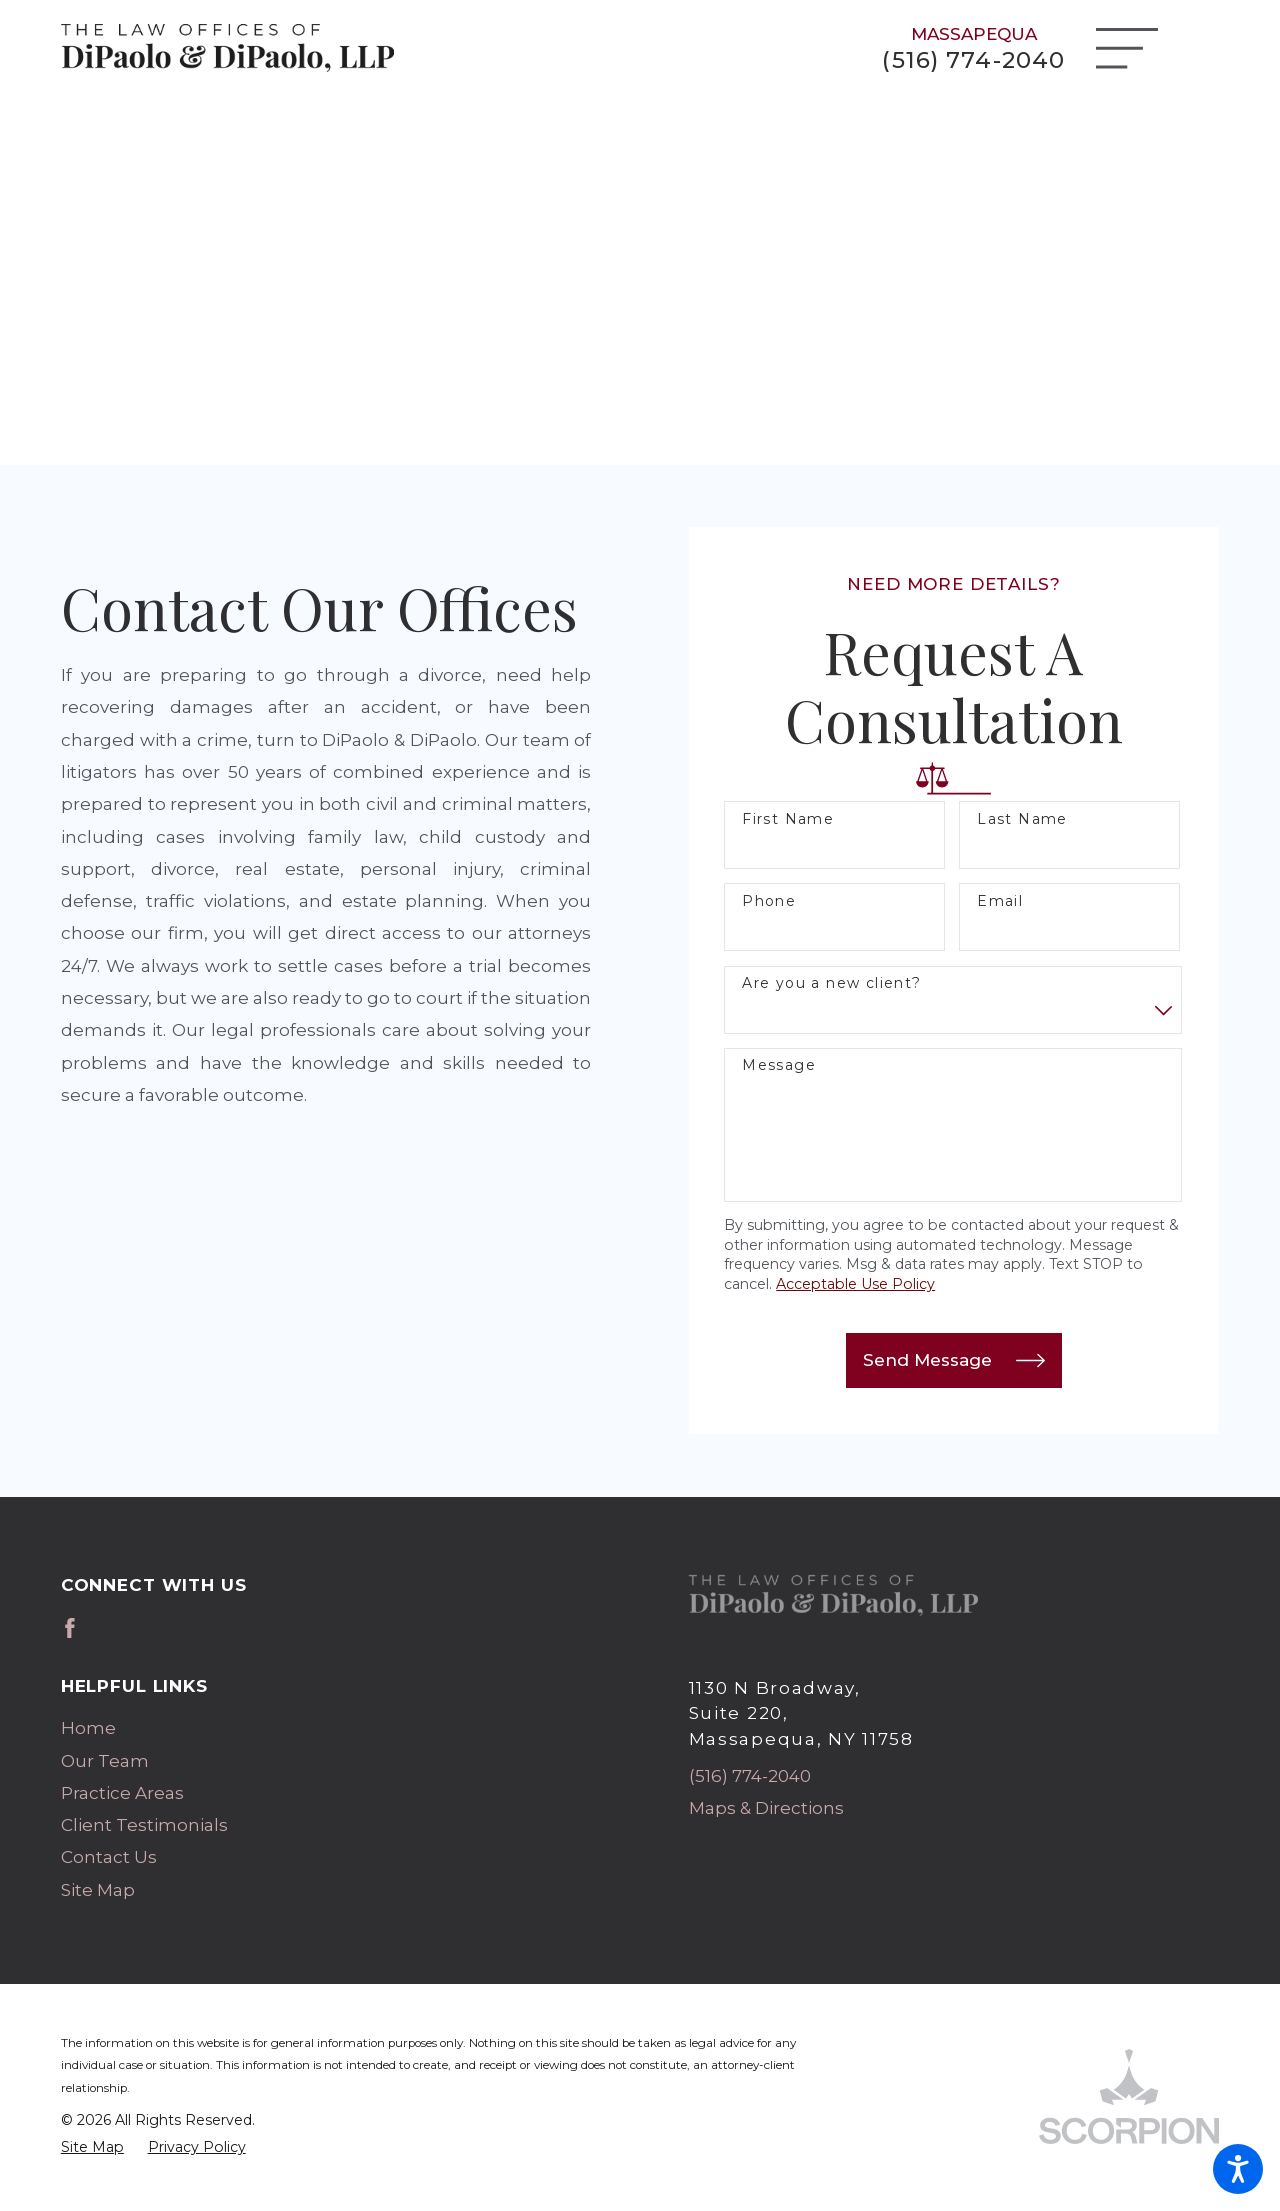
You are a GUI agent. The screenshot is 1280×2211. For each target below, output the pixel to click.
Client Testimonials (144, 1825)
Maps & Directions (766, 1808)
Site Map (98, 1890)
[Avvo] (104, 1628)
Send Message (953, 1360)
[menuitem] (326, 1728)
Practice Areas (122, 1793)
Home (88, 1728)
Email (1000, 901)
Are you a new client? (831, 983)
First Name (788, 819)
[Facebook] (70, 1628)
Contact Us (109, 1857)
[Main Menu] (1127, 48)
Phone (769, 901)
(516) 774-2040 (973, 60)
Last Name (1022, 819)
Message (779, 1065)
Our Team (105, 1761)
